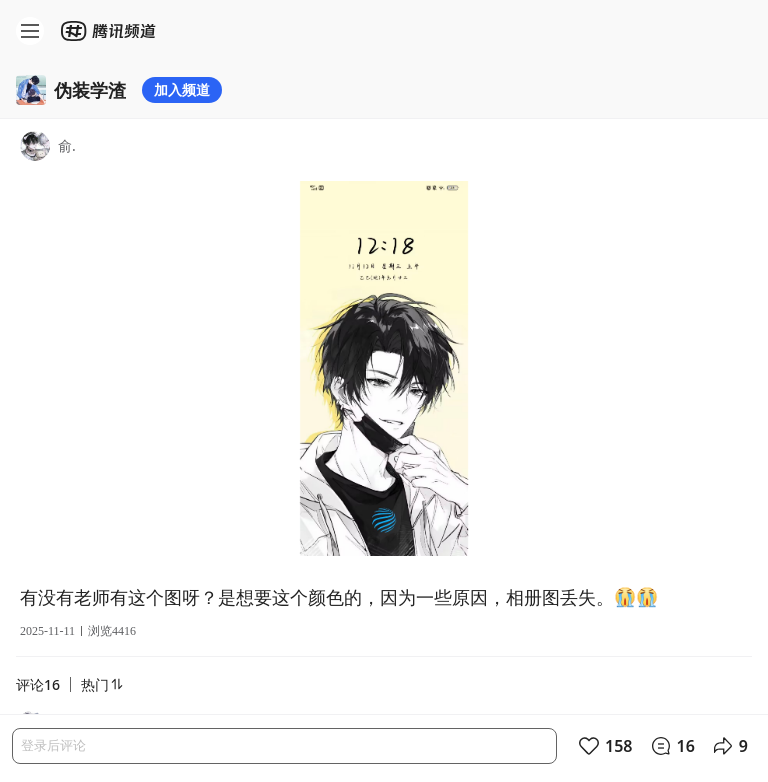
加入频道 (182, 89)
